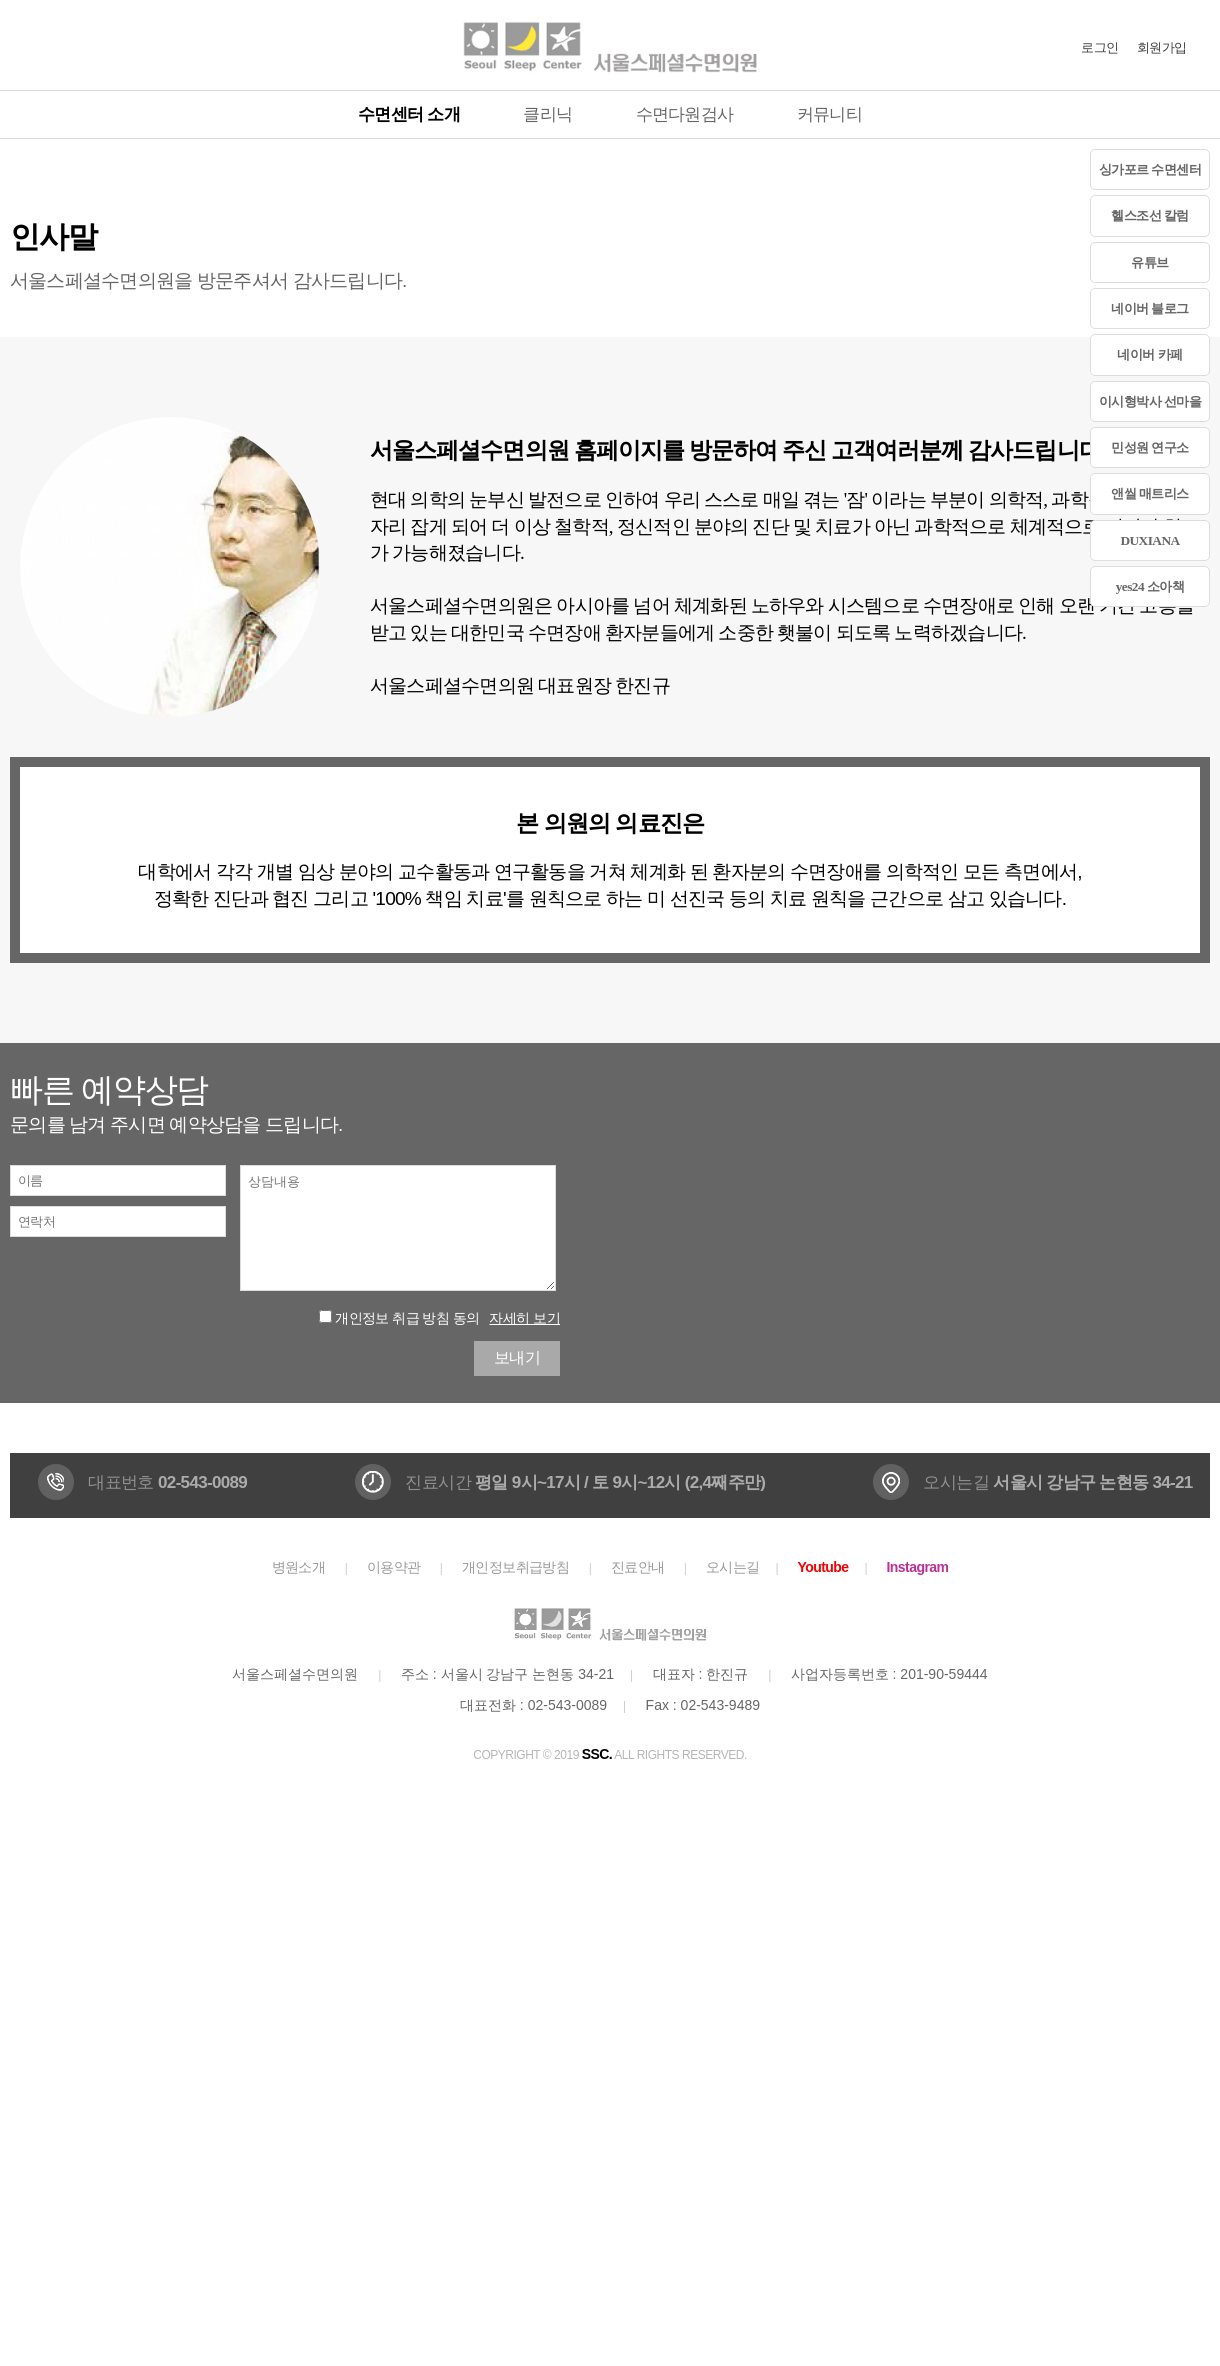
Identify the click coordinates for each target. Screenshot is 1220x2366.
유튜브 (1149, 262)
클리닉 (547, 114)
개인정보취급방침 (516, 1567)
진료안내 (638, 1567)
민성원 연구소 (1150, 447)
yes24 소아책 (1150, 586)
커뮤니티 (829, 114)
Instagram (918, 1567)
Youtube (822, 1567)
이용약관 (394, 1567)
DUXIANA (1149, 540)
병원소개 (299, 1567)
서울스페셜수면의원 (610, 45)
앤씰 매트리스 (1150, 493)
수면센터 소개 (409, 114)
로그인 (1099, 47)
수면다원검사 (685, 114)
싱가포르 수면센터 (1150, 169)
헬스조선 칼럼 (1150, 215)
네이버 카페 (1149, 354)
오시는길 (733, 1567)
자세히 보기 (524, 1318)
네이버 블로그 (1150, 308)
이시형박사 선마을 (1150, 401)
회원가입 (1162, 47)
